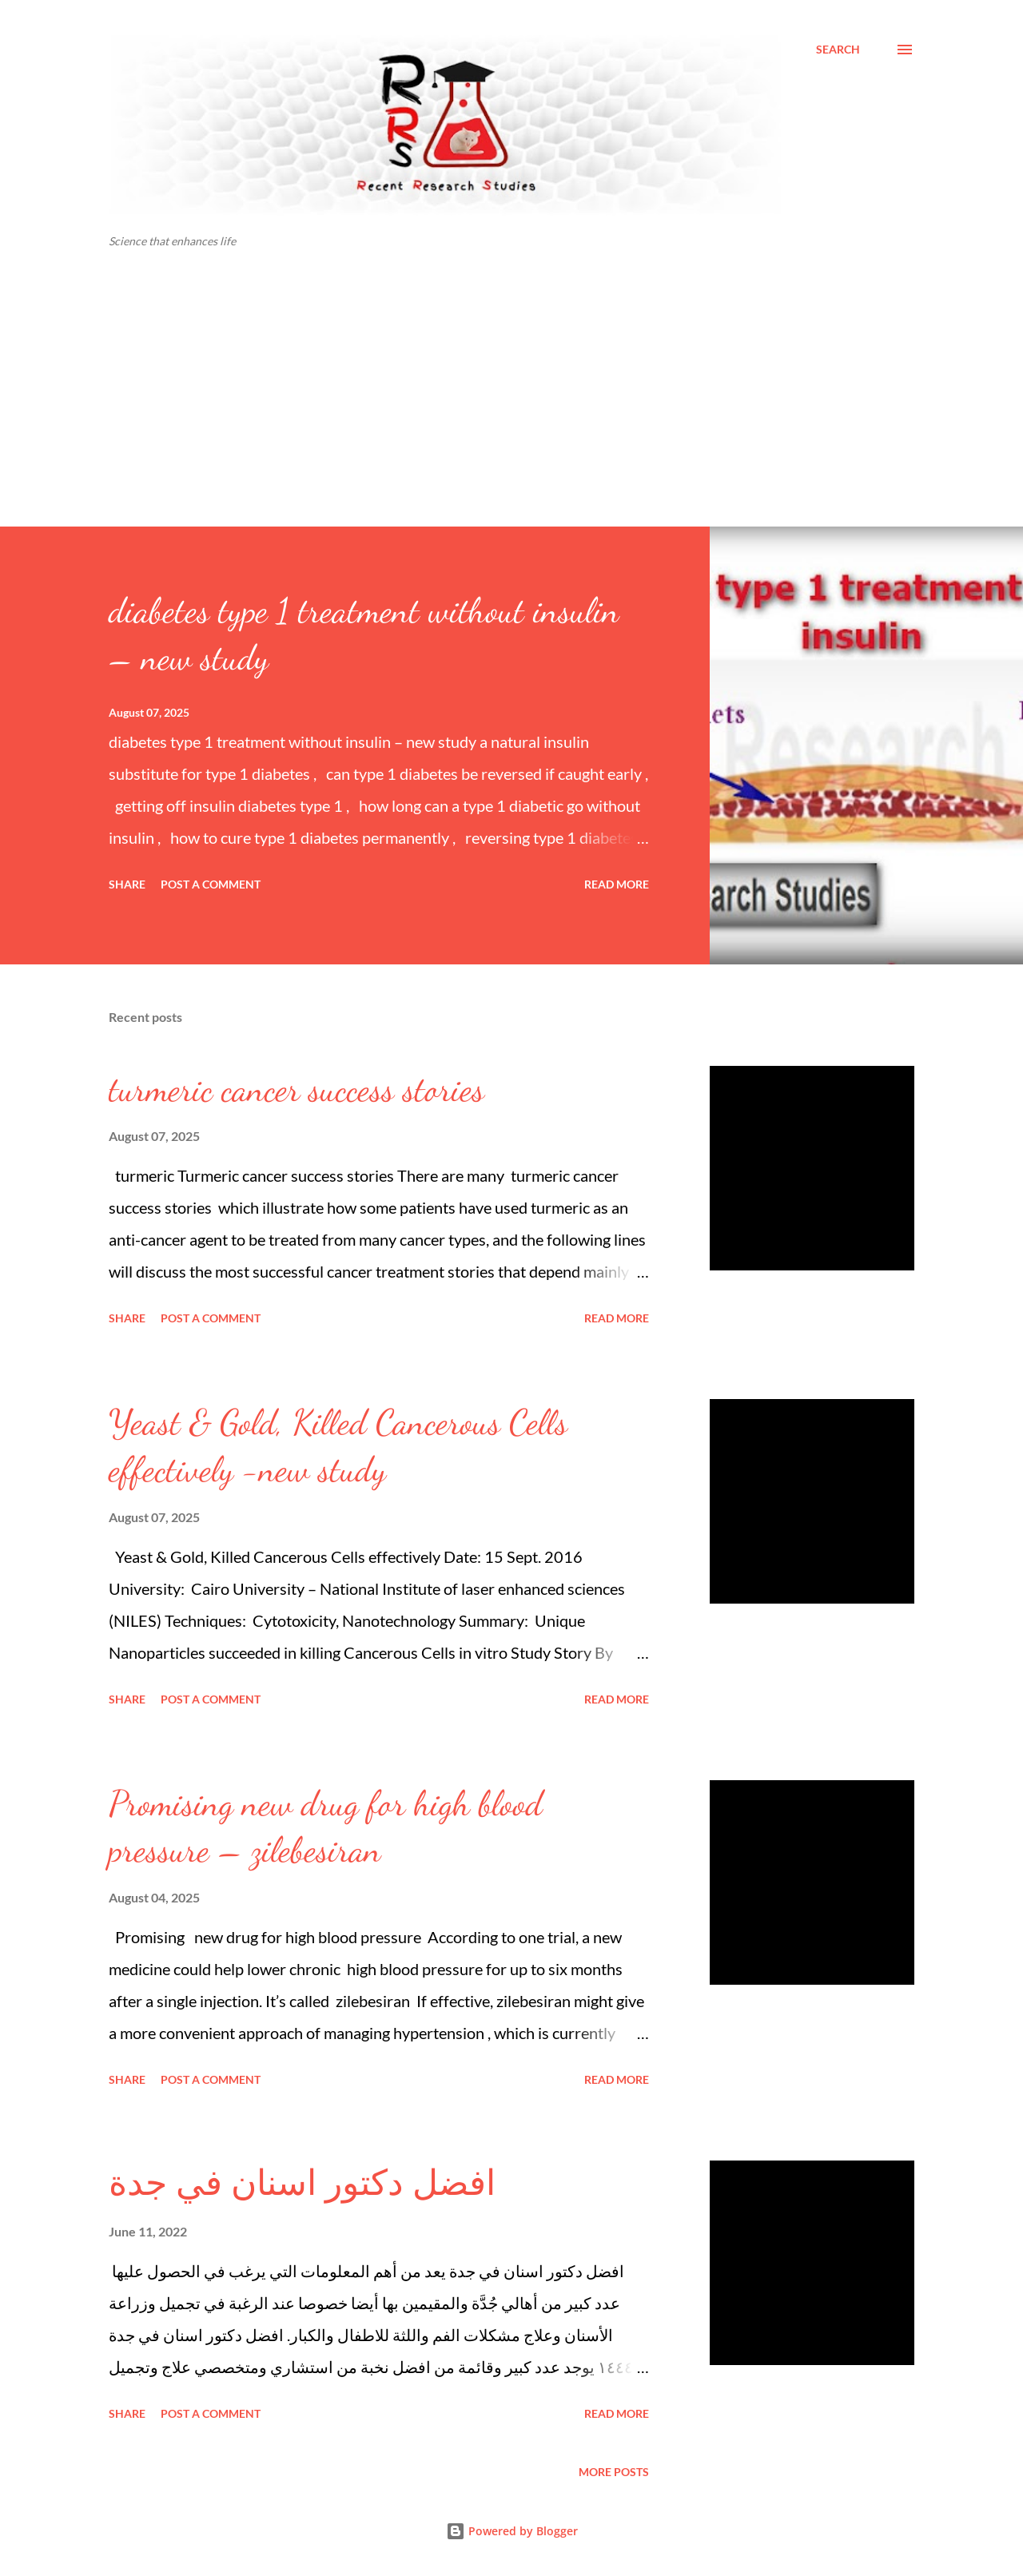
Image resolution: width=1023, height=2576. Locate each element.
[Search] (838, 49)
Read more (616, 884)
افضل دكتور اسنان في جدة (302, 2183)
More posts (614, 2472)
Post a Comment (211, 884)
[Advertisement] (511, 407)
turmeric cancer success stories (296, 1089)
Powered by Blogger (512, 2530)
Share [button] (127, 884)
